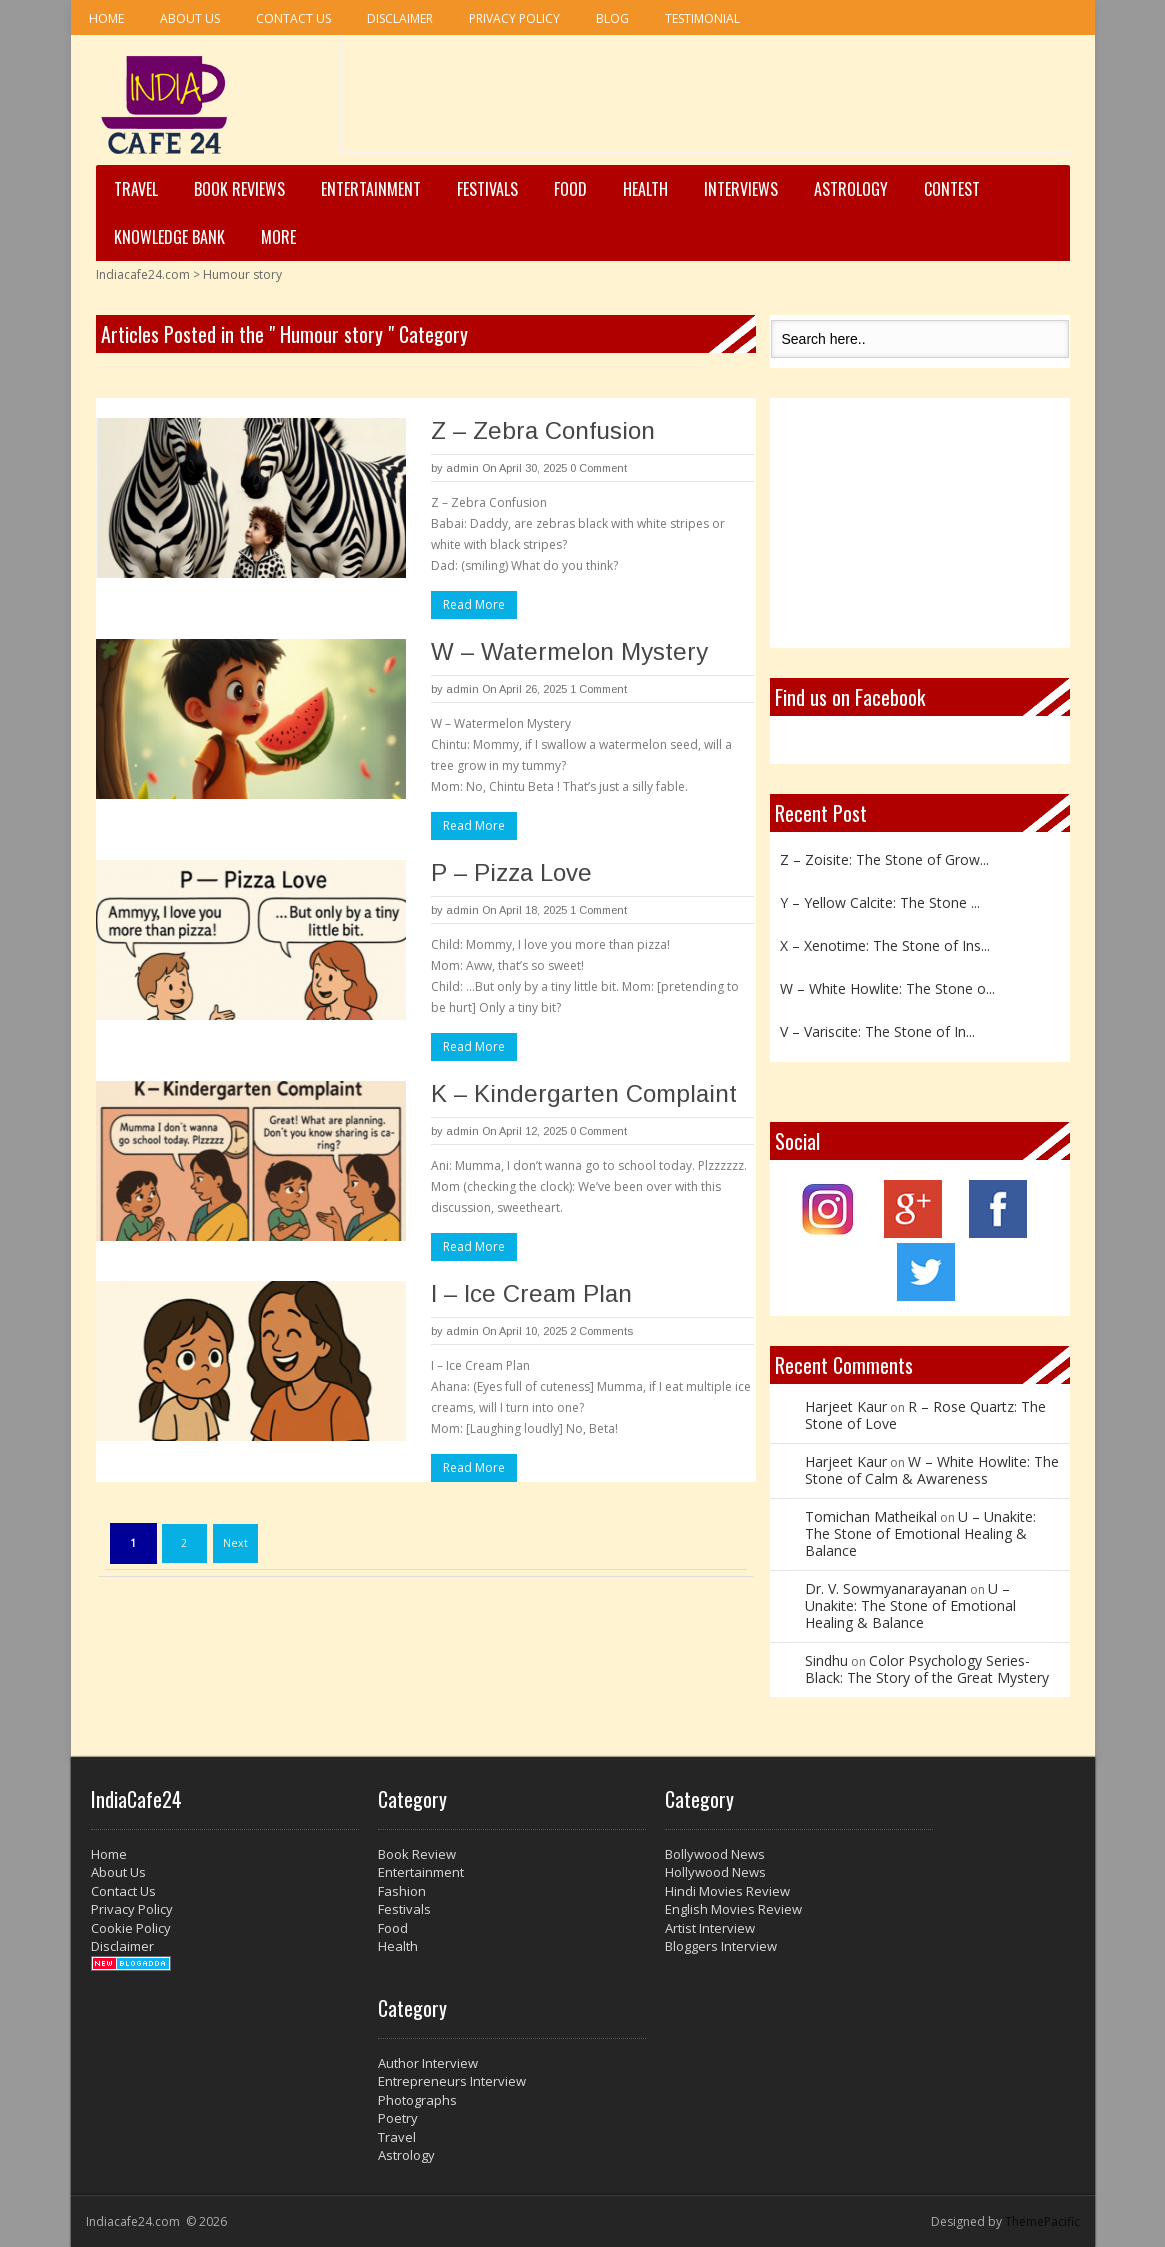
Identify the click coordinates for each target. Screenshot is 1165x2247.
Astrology (851, 189)
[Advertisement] (705, 101)
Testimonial (702, 18)
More (278, 237)
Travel (136, 189)
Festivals (487, 189)
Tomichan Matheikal (871, 1516)
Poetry (398, 2118)
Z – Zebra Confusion (543, 430)
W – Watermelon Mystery (569, 651)
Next (235, 1543)
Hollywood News (715, 1872)
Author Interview (428, 2063)
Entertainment (371, 189)
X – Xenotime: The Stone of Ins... (885, 945)
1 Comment (598, 689)
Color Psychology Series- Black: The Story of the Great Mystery (927, 1669)
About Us (190, 18)
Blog (612, 18)
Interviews (741, 189)
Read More (474, 604)
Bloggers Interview (721, 1946)
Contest (952, 189)
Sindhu (826, 1660)
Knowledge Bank (169, 237)
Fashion (402, 1891)
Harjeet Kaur (846, 1406)
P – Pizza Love (511, 872)
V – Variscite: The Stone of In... (877, 1031)
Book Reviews (239, 189)
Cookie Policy (131, 1928)
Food (570, 189)
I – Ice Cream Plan (531, 1293)
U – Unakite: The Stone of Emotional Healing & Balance (920, 1533)
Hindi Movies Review (727, 1891)
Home (106, 18)
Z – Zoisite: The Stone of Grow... (884, 859)
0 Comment (598, 468)
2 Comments (601, 1331)
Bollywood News (715, 1854)
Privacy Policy (514, 18)
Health (645, 189)
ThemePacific (1042, 2221)
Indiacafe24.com (143, 274)
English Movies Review (733, 1909)
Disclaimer (400, 18)
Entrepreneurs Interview (452, 2081)
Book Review (417, 1854)
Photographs (417, 2100)
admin (462, 468)
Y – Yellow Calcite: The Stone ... (880, 902)
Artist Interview (710, 1928)
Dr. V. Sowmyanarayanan (886, 1588)
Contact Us (293, 18)
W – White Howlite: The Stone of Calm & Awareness (932, 1470)
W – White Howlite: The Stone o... (887, 988)
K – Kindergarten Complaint (584, 1093)
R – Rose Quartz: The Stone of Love (925, 1415)
